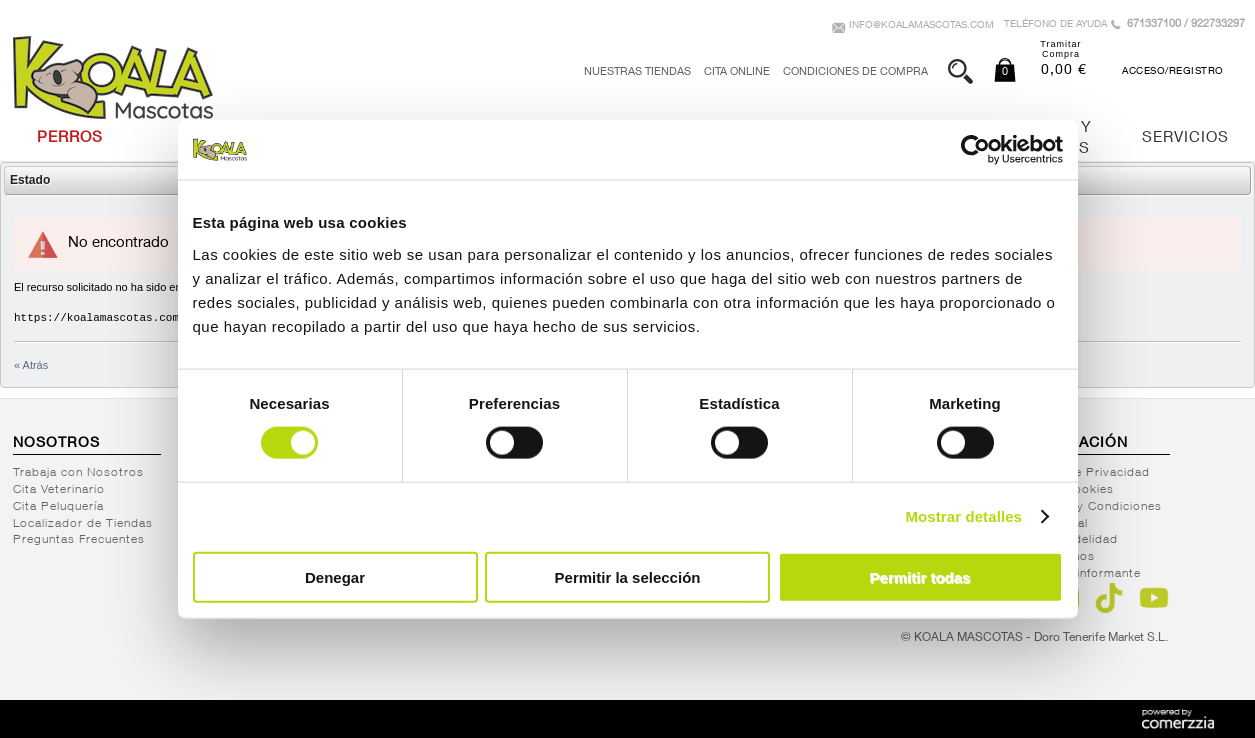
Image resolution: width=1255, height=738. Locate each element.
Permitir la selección (628, 576)
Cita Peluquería (58, 507)
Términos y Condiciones (1090, 507)
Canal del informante (1079, 574)
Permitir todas (920, 576)
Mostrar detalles (963, 516)
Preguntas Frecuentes (79, 540)
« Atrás (31, 365)
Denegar (335, 576)
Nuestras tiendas (637, 72)
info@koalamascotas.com (921, 26)
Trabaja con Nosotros (78, 473)
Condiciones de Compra (855, 72)
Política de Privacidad (1084, 473)
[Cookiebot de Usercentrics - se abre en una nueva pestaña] (975, 150)
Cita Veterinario (59, 490)
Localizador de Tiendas (83, 524)
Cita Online (737, 72)
